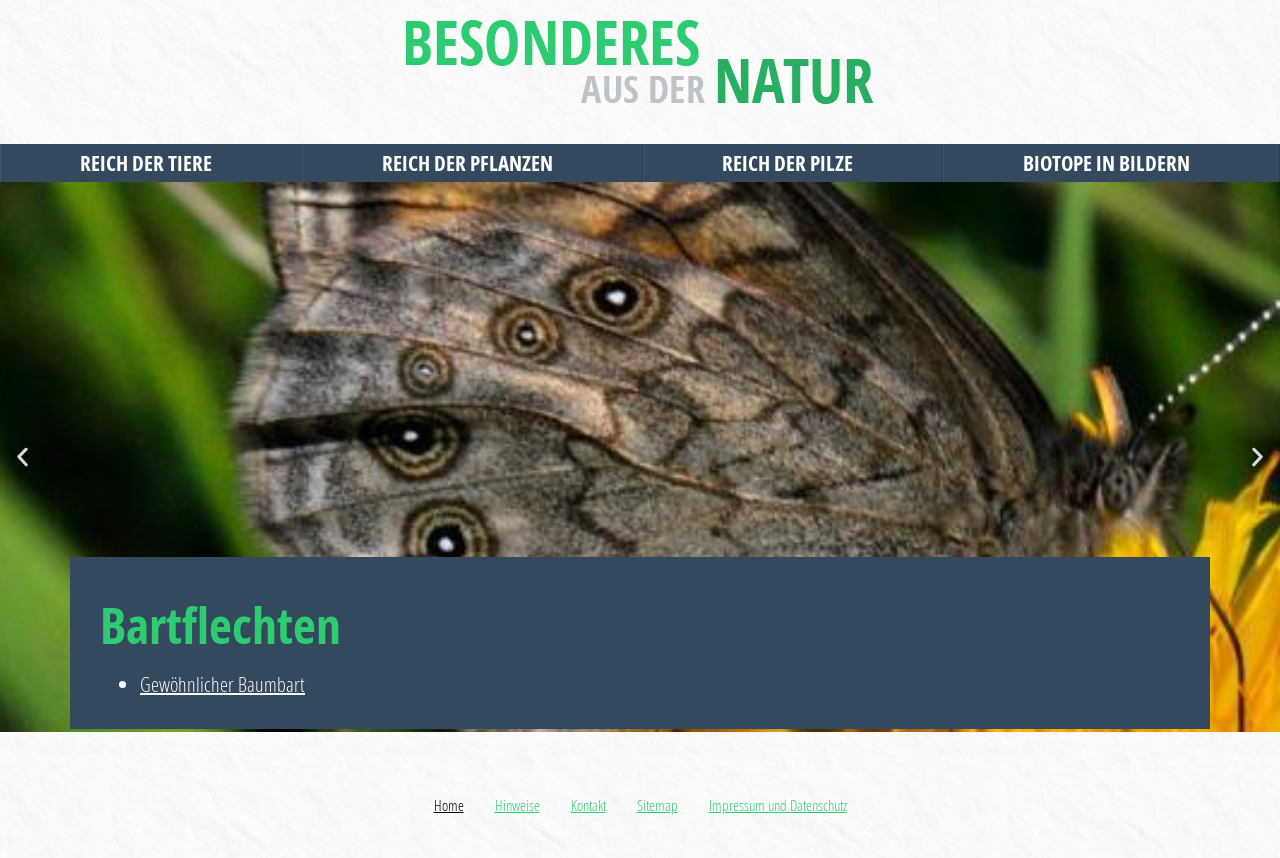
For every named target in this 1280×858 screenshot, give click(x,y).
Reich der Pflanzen (472, 163)
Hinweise (517, 805)
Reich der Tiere (151, 163)
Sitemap (657, 805)
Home (449, 805)
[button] (22, 457)
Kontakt (588, 805)
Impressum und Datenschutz (778, 805)
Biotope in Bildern (1111, 163)
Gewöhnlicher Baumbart (222, 684)
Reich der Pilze (792, 163)
